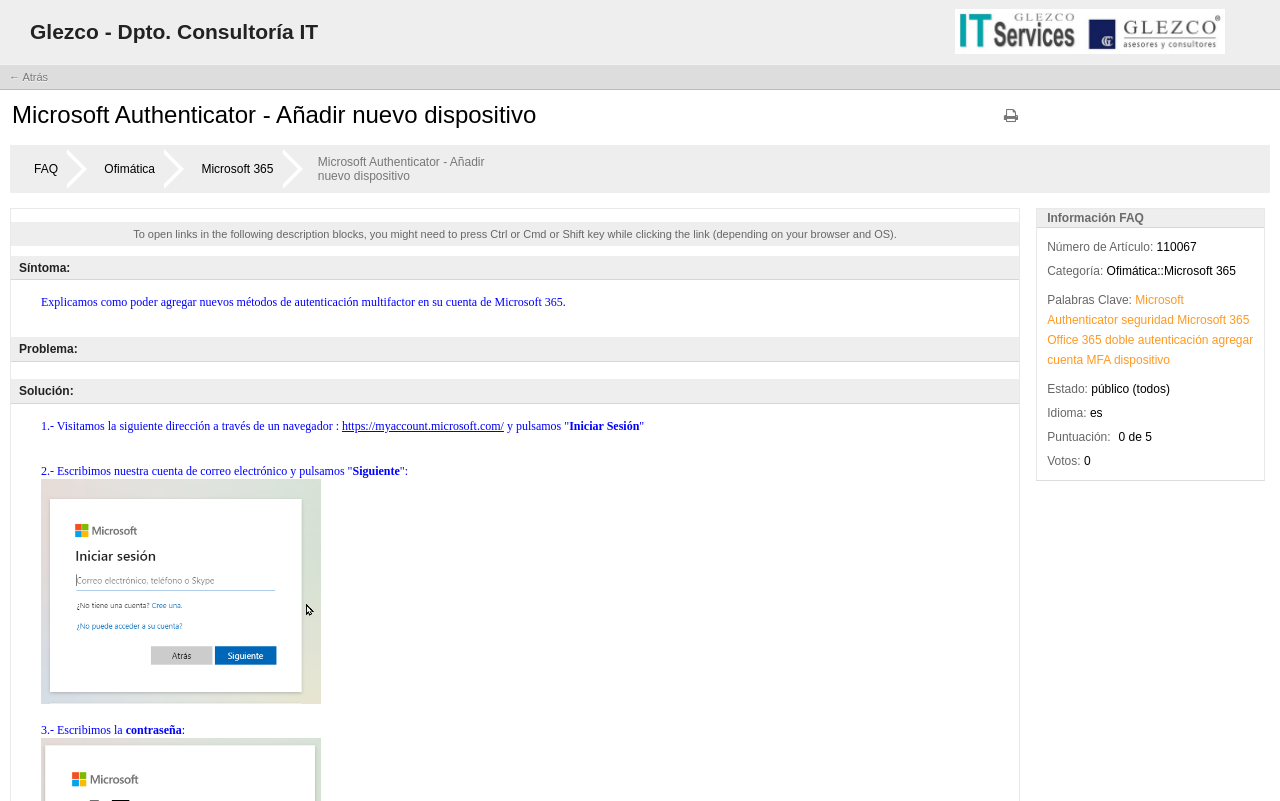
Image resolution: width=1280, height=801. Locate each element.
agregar (1232, 340)
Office (1062, 340)
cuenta (1065, 360)
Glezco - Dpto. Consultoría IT (174, 31)
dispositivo (1142, 360)
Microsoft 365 (237, 169)
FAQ (46, 169)
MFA (1099, 360)
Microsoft (1159, 300)
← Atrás (28, 77)
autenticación (1173, 340)
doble (1119, 340)
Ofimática (129, 169)
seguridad (1147, 320)
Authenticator (1082, 320)
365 (1239, 320)
